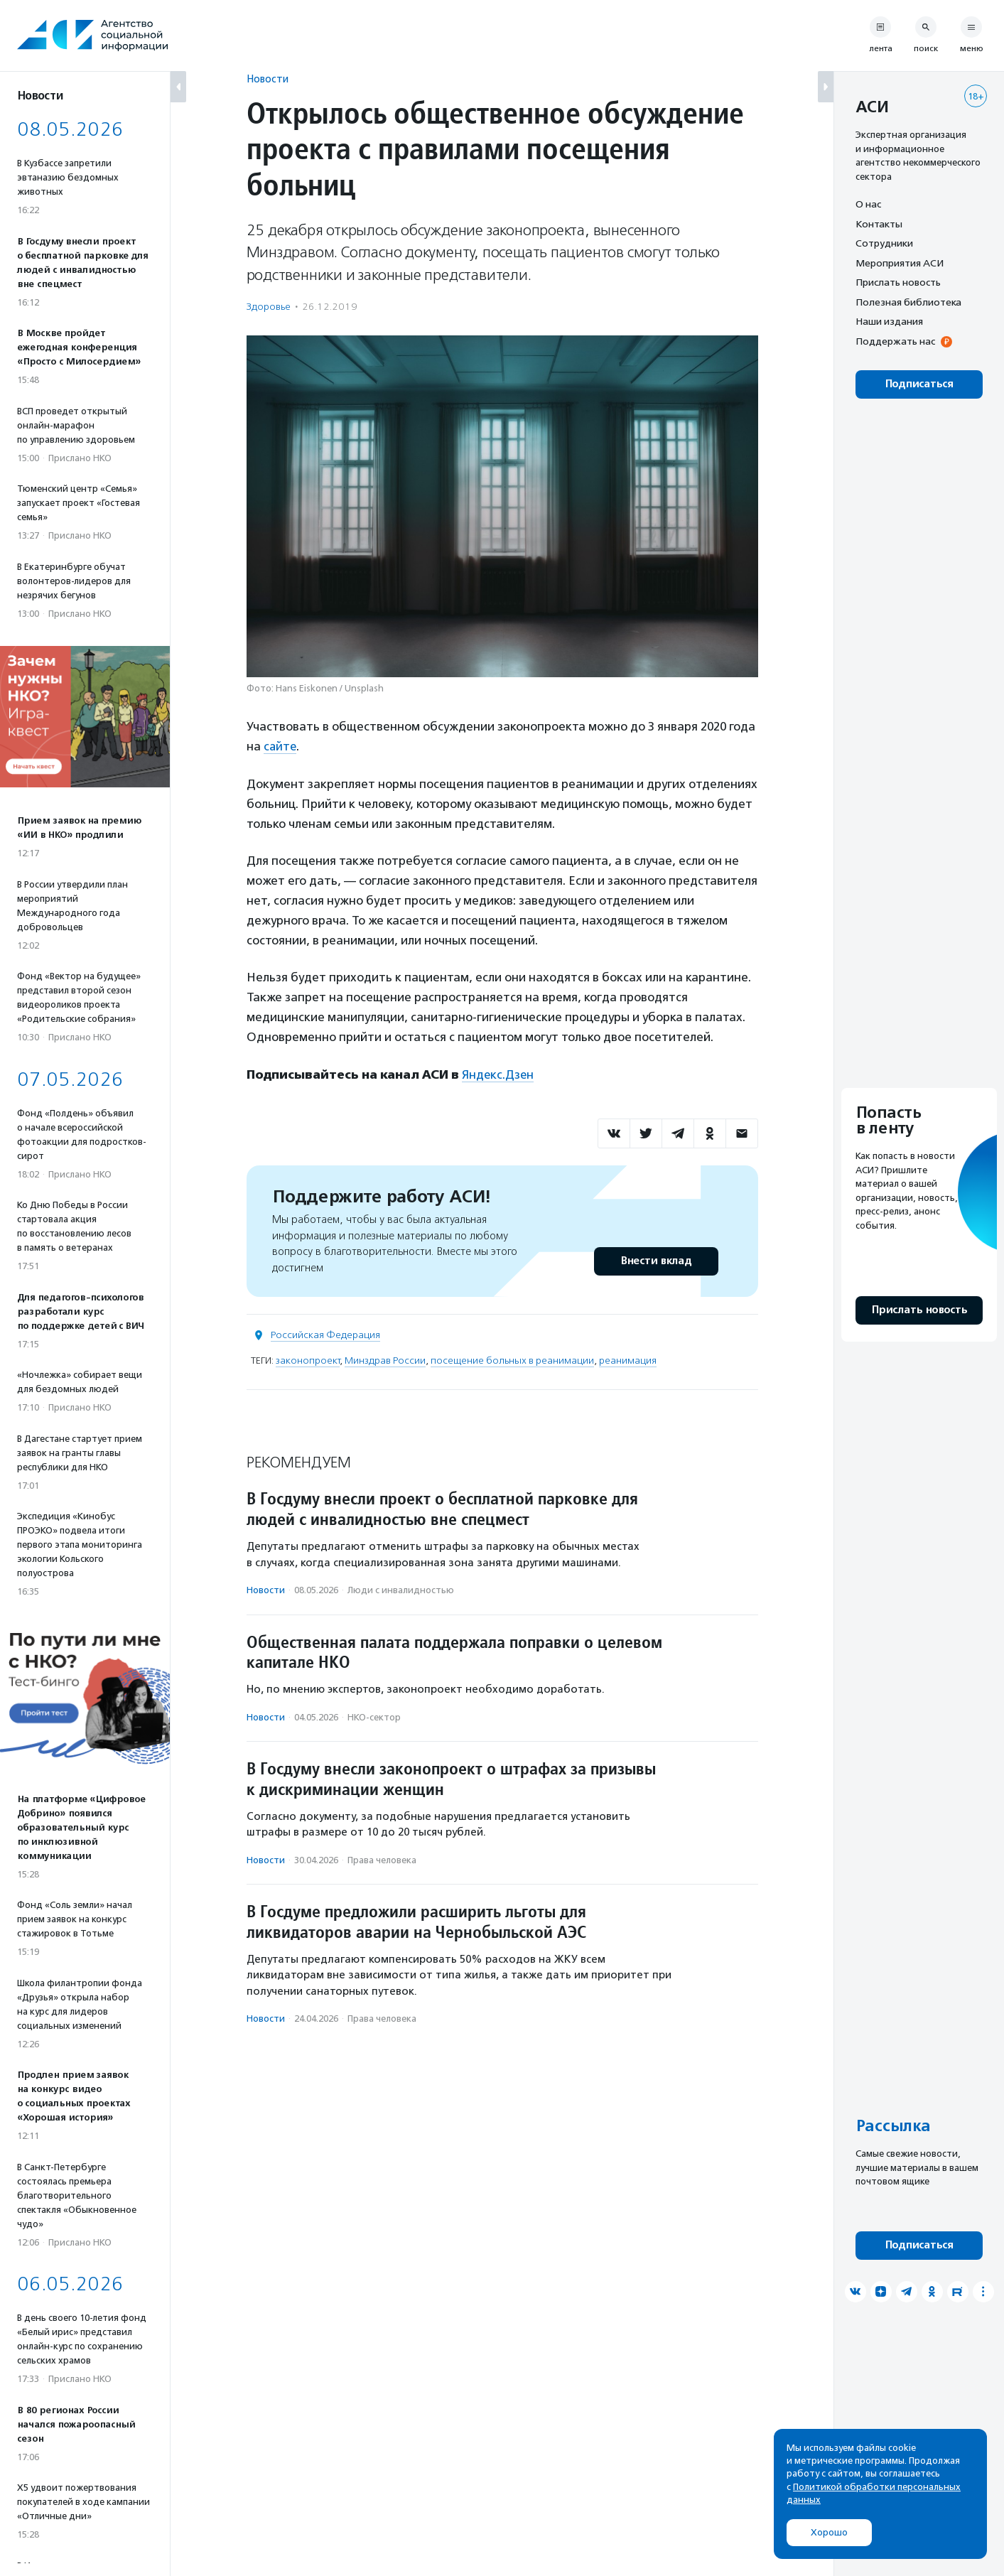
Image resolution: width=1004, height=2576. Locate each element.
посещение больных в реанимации (512, 1360)
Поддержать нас (895, 341)
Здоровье (269, 307)
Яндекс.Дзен (498, 1074)
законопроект (308, 1360)
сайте (281, 746)
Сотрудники (884, 243)
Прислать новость (898, 282)
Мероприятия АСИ (899, 263)
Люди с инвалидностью (400, 1589)
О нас (868, 204)
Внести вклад (655, 1260)
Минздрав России (385, 1360)
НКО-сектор (374, 1715)
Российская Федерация (325, 1334)
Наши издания (889, 321)
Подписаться (919, 384)
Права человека (381, 1858)
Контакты (878, 224)
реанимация (628, 1360)
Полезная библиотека (908, 302)
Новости (267, 78)
